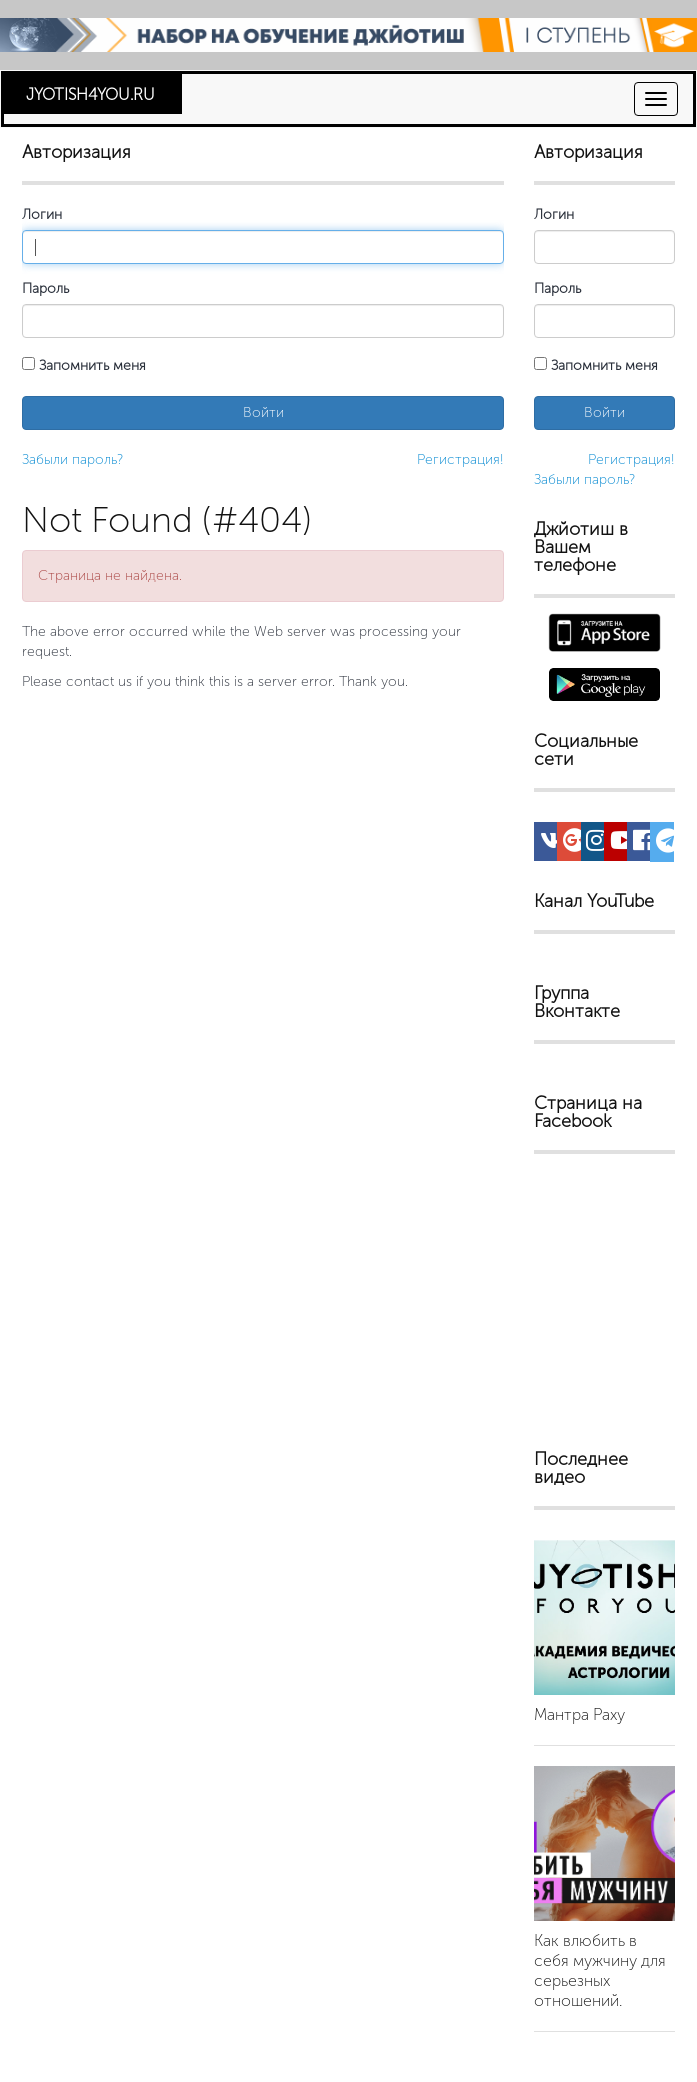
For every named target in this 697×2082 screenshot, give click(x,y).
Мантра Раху (579, 1714)
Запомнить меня (84, 365)
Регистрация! (460, 459)
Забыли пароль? (72, 459)
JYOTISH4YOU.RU (90, 94)
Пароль (45, 288)
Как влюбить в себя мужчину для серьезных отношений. (600, 1970)
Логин (42, 214)
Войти (263, 412)
